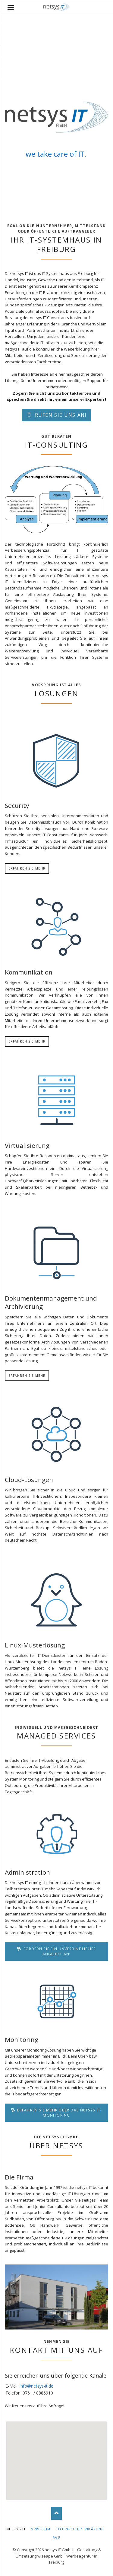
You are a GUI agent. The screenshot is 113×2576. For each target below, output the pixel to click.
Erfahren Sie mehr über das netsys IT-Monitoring (59, 2112)
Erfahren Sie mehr (27, 868)
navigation (10, 7)
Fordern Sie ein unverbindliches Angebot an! (59, 1951)
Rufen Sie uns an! (59, 415)
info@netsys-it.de (36, 2386)
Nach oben (56, 2513)
